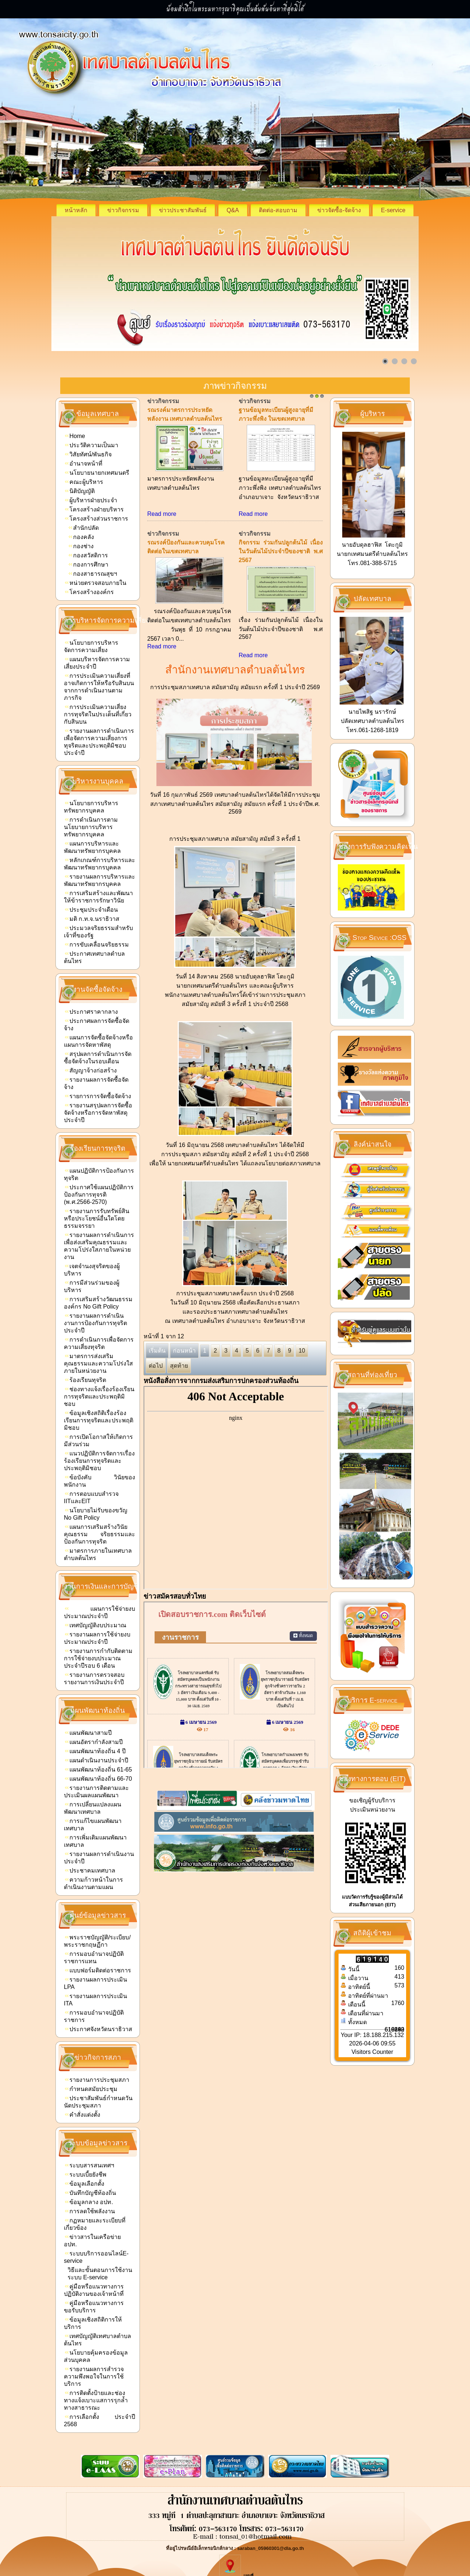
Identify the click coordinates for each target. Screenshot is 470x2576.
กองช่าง (81, 546)
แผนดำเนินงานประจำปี (96, 1760)
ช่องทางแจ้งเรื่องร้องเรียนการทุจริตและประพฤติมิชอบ (99, 1396)
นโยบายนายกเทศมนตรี (97, 473)
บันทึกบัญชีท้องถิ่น (90, 2193)
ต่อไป (156, 1393)
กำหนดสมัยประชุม (91, 2089)
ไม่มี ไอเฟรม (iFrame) (236, 1515)
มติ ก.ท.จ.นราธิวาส (92, 919)
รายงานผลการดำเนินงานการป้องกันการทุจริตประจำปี (95, 1323)
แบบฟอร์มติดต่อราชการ (98, 1970)
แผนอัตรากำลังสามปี (94, 1742)
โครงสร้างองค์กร (89, 592)
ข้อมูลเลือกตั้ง (84, 2184)
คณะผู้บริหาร (84, 482)
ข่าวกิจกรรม (123, 210)
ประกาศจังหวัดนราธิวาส (98, 2029)
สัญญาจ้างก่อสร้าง (91, 1070)
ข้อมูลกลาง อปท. (89, 2202)
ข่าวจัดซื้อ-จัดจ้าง (339, 210)
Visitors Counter (372, 2052)
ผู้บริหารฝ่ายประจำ (91, 500)
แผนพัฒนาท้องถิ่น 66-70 (98, 1779)
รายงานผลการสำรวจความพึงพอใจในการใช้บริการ (94, 2376)
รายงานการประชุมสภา (97, 2080)
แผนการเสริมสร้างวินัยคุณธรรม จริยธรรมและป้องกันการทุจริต (99, 1534)
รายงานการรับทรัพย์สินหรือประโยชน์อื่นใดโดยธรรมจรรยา (96, 1218)
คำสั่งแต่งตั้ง (82, 2115)
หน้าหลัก (76, 210)
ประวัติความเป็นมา (91, 445)
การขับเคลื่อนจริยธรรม (97, 944)
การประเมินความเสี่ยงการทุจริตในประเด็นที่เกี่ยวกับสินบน (97, 714)
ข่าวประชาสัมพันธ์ (183, 210)
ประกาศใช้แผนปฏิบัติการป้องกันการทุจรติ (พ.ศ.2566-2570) (99, 1194)
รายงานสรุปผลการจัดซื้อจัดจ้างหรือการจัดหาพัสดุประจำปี (98, 1112)
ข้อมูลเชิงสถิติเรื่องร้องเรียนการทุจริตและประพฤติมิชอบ (98, 1420)
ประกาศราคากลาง (91, 1012)
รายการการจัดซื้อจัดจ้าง (98, 1096)
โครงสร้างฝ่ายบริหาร (94, 509)
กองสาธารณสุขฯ (93, 574)
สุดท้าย (179, 1393)
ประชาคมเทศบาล (90, 1870)
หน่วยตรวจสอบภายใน (95, 583)
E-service (393, 210)
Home (75, 436)
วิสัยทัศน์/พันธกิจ (88, 454)
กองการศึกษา (88, 564)
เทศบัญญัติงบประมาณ (95, 1625)
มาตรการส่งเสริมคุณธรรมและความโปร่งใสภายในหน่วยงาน (98, 1363)
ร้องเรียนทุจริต (85, 1380)
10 (302, 1378)
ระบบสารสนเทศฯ (89, 2165)
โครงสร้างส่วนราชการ (96, 518)
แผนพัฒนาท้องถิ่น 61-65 (98, 1769)
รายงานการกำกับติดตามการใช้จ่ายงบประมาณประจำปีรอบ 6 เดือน (98, 1658)
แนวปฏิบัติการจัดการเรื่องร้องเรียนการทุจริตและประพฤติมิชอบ (99, 1460)
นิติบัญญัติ (80, 491)
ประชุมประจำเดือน (91, 910)
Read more (161, 541)
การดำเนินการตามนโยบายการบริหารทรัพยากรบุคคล (91, 827)
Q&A (233, 210)
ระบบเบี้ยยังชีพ (85, 2174)
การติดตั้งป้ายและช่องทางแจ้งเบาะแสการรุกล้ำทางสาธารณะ (96, 2400)
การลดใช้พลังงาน (90, 2211)
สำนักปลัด (84, 528)
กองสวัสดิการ (88, 555)
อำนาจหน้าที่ (83, 463)
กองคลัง (81, 537)
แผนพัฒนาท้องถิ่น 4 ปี (95, 1751)
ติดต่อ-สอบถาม (278, 210)
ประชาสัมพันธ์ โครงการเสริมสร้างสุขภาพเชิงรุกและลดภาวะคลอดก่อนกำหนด (281, 419)
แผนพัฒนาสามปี (88, 1733)
